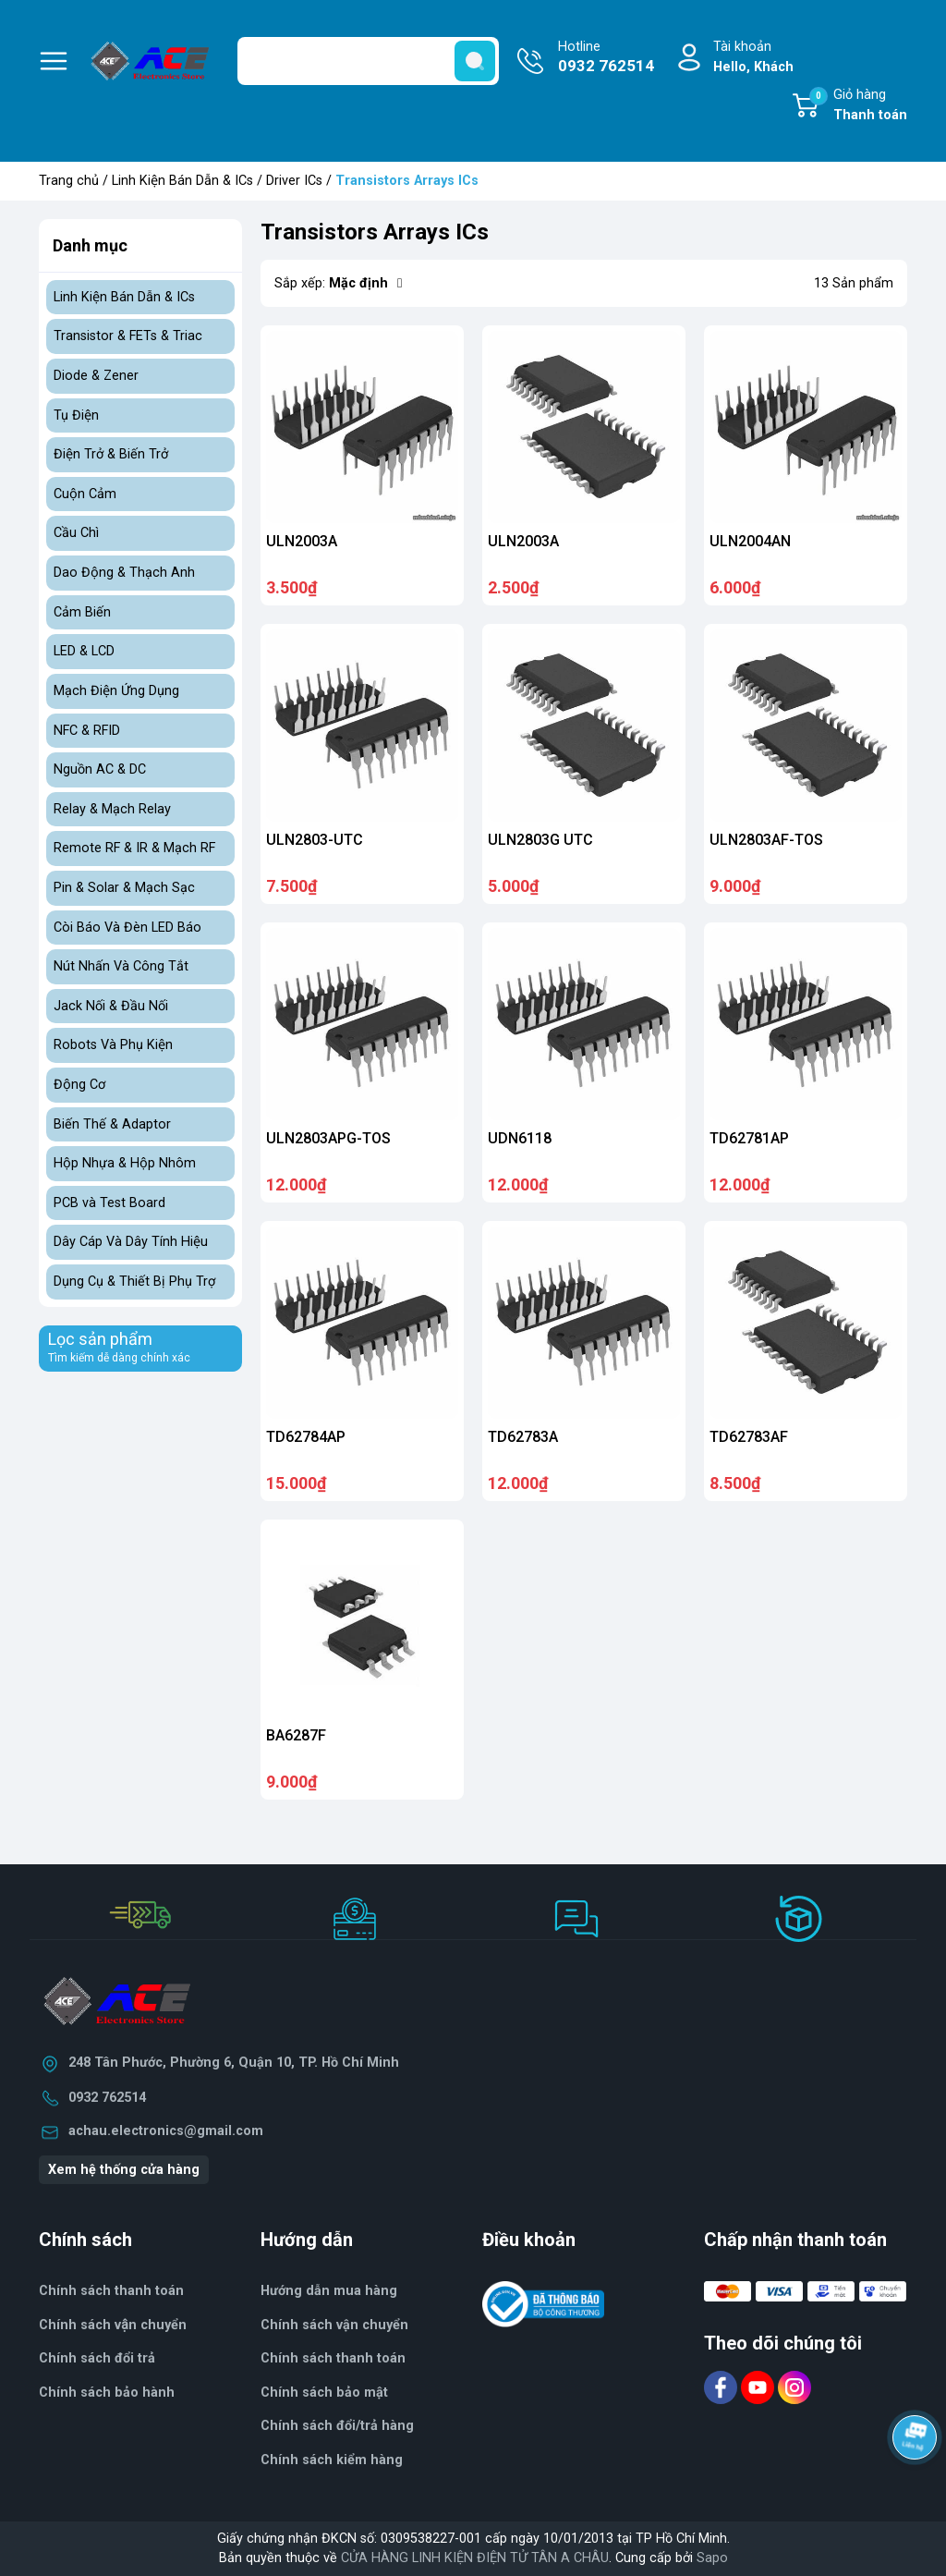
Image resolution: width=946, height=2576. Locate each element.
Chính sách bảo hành (107, 2392)
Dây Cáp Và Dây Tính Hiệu (131, 1242)
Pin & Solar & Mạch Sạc (124, 888)
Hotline (606, 58)
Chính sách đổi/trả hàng (337, 2426)
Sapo (712, 2558)
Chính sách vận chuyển (334, 2325)
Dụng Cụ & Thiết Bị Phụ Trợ (134, 1281)
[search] (475, 61)
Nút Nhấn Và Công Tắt (121, 966)
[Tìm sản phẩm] (368, 61)
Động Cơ (79, 1085)
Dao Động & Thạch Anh (124, 572)
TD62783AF (749, 1437)
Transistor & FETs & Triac (128, 336)
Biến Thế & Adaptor (112, 1124)
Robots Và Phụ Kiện (113, 1045)
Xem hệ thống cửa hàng (124, 2170)
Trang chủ (69, 181)
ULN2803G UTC (540, 839)
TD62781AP (749, 1138)
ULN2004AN (750, 541)
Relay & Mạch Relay (112, 809)
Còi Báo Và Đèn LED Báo (127, 927)
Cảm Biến (82, 612)
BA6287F (296, 1735)
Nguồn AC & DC (100, 769)
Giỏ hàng (858, 106)
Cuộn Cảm (85, 494)
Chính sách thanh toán (333, 2358)
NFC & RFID (87, 731)
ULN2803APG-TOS (328, 1138)
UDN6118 (520, 1138)
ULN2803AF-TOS (766, 839)
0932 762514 (107, 2098)
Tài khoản (753, 58)
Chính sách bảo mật (324, 2392)
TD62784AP (306, 1437)
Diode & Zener (96, 376)
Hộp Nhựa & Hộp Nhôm (125, 1163)
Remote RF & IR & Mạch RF (134, 848)
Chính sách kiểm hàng (332, 2460)
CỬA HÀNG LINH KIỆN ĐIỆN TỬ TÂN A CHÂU (475, 2558)
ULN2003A (301, 541)
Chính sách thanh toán (111, 2291)
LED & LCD (84, 651)
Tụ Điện (76, 415)
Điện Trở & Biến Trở (111, 454)
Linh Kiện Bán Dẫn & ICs (182, 181)
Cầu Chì (76, 533)
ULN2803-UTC (314, 839)
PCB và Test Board (109, 1203)
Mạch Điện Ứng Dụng (116, 691)
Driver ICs (294, 181)
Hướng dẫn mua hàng (329, 2291)
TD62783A (523, 1437)
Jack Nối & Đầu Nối (111, 1006)
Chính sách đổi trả (97, 2358)
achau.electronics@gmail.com (165, 2131)
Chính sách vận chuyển (113, 2325)
